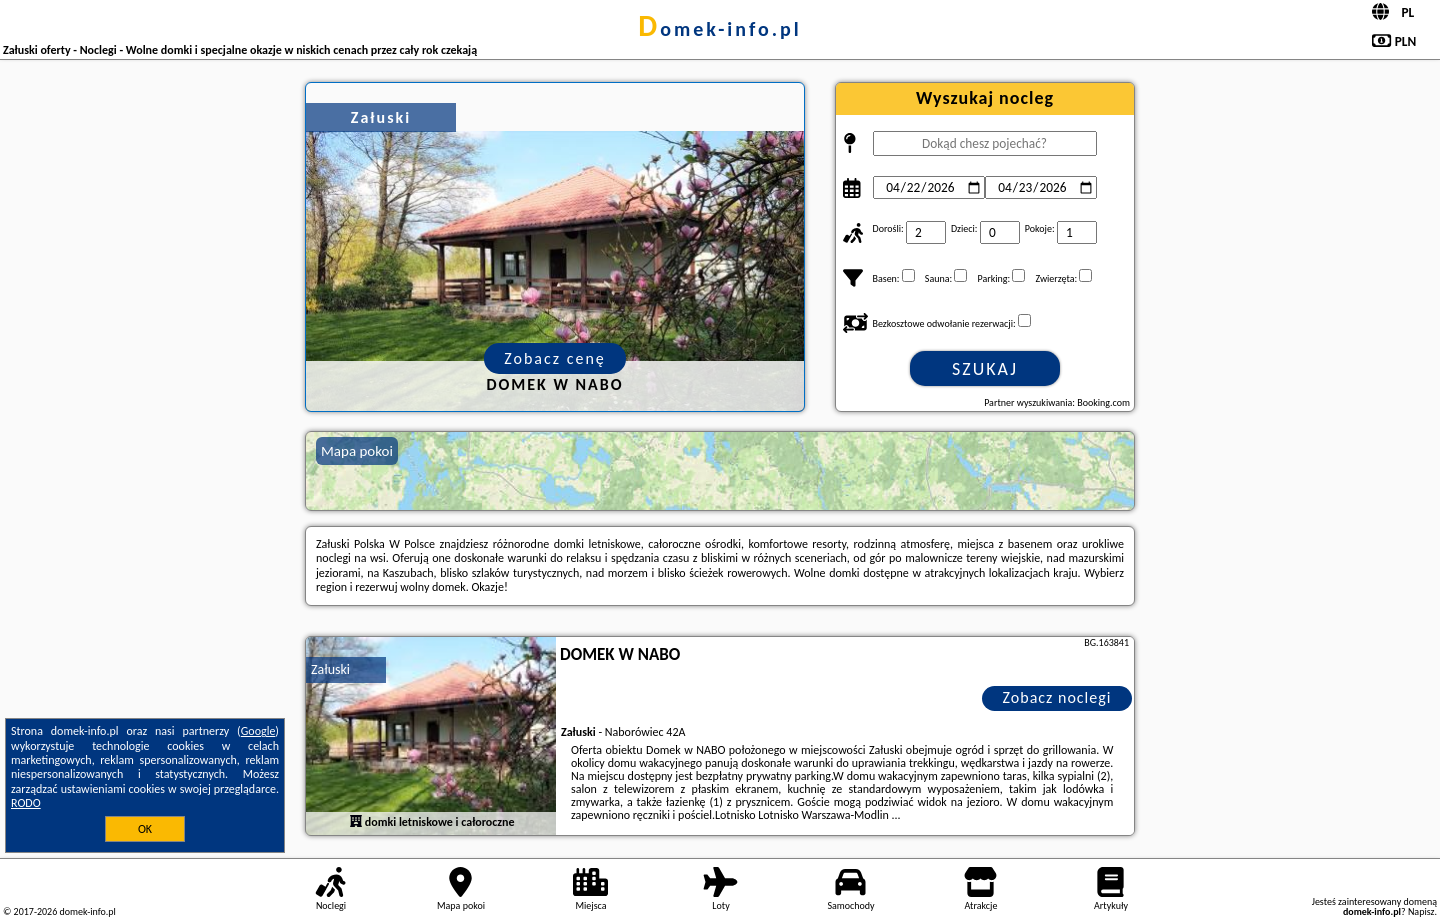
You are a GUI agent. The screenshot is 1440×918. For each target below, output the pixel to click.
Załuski (330, 669)
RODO (26, 803)
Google (258, 731)
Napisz (1421, 911)
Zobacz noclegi (1057, 697)
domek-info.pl (719, 29)
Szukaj (985, 369)
